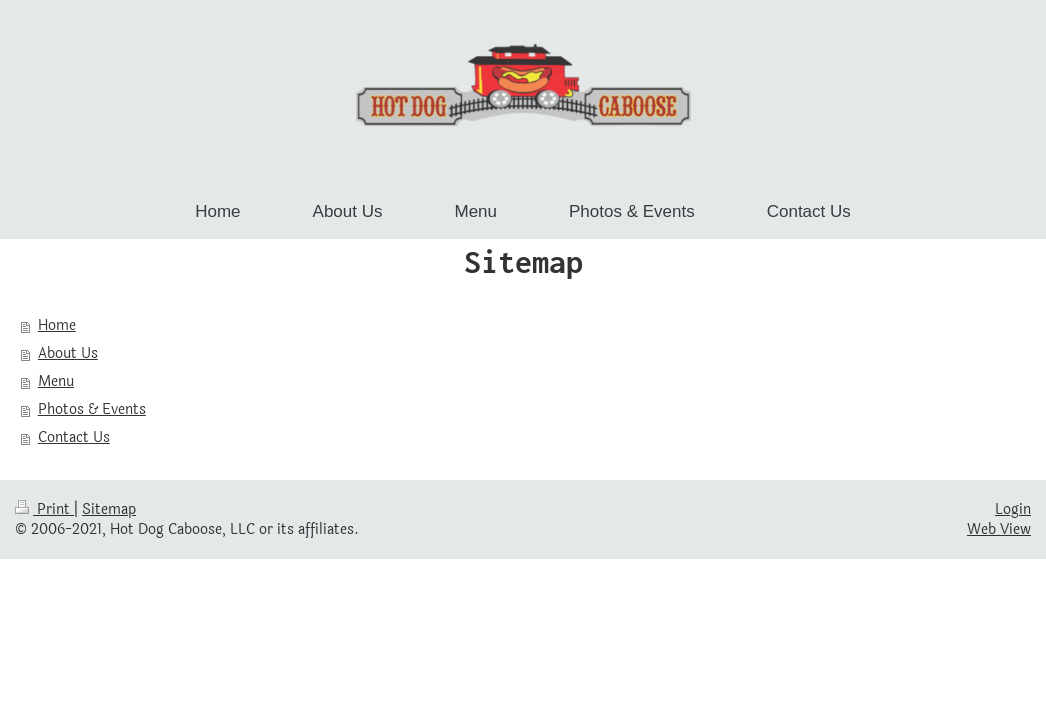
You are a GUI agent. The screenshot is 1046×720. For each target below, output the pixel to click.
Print (44, 509)
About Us (68, 353)
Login (1013, 509)
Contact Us (74, 437)
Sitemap (109, 509)
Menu (56, 381)
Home (57, 325)
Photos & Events (92, 409)
